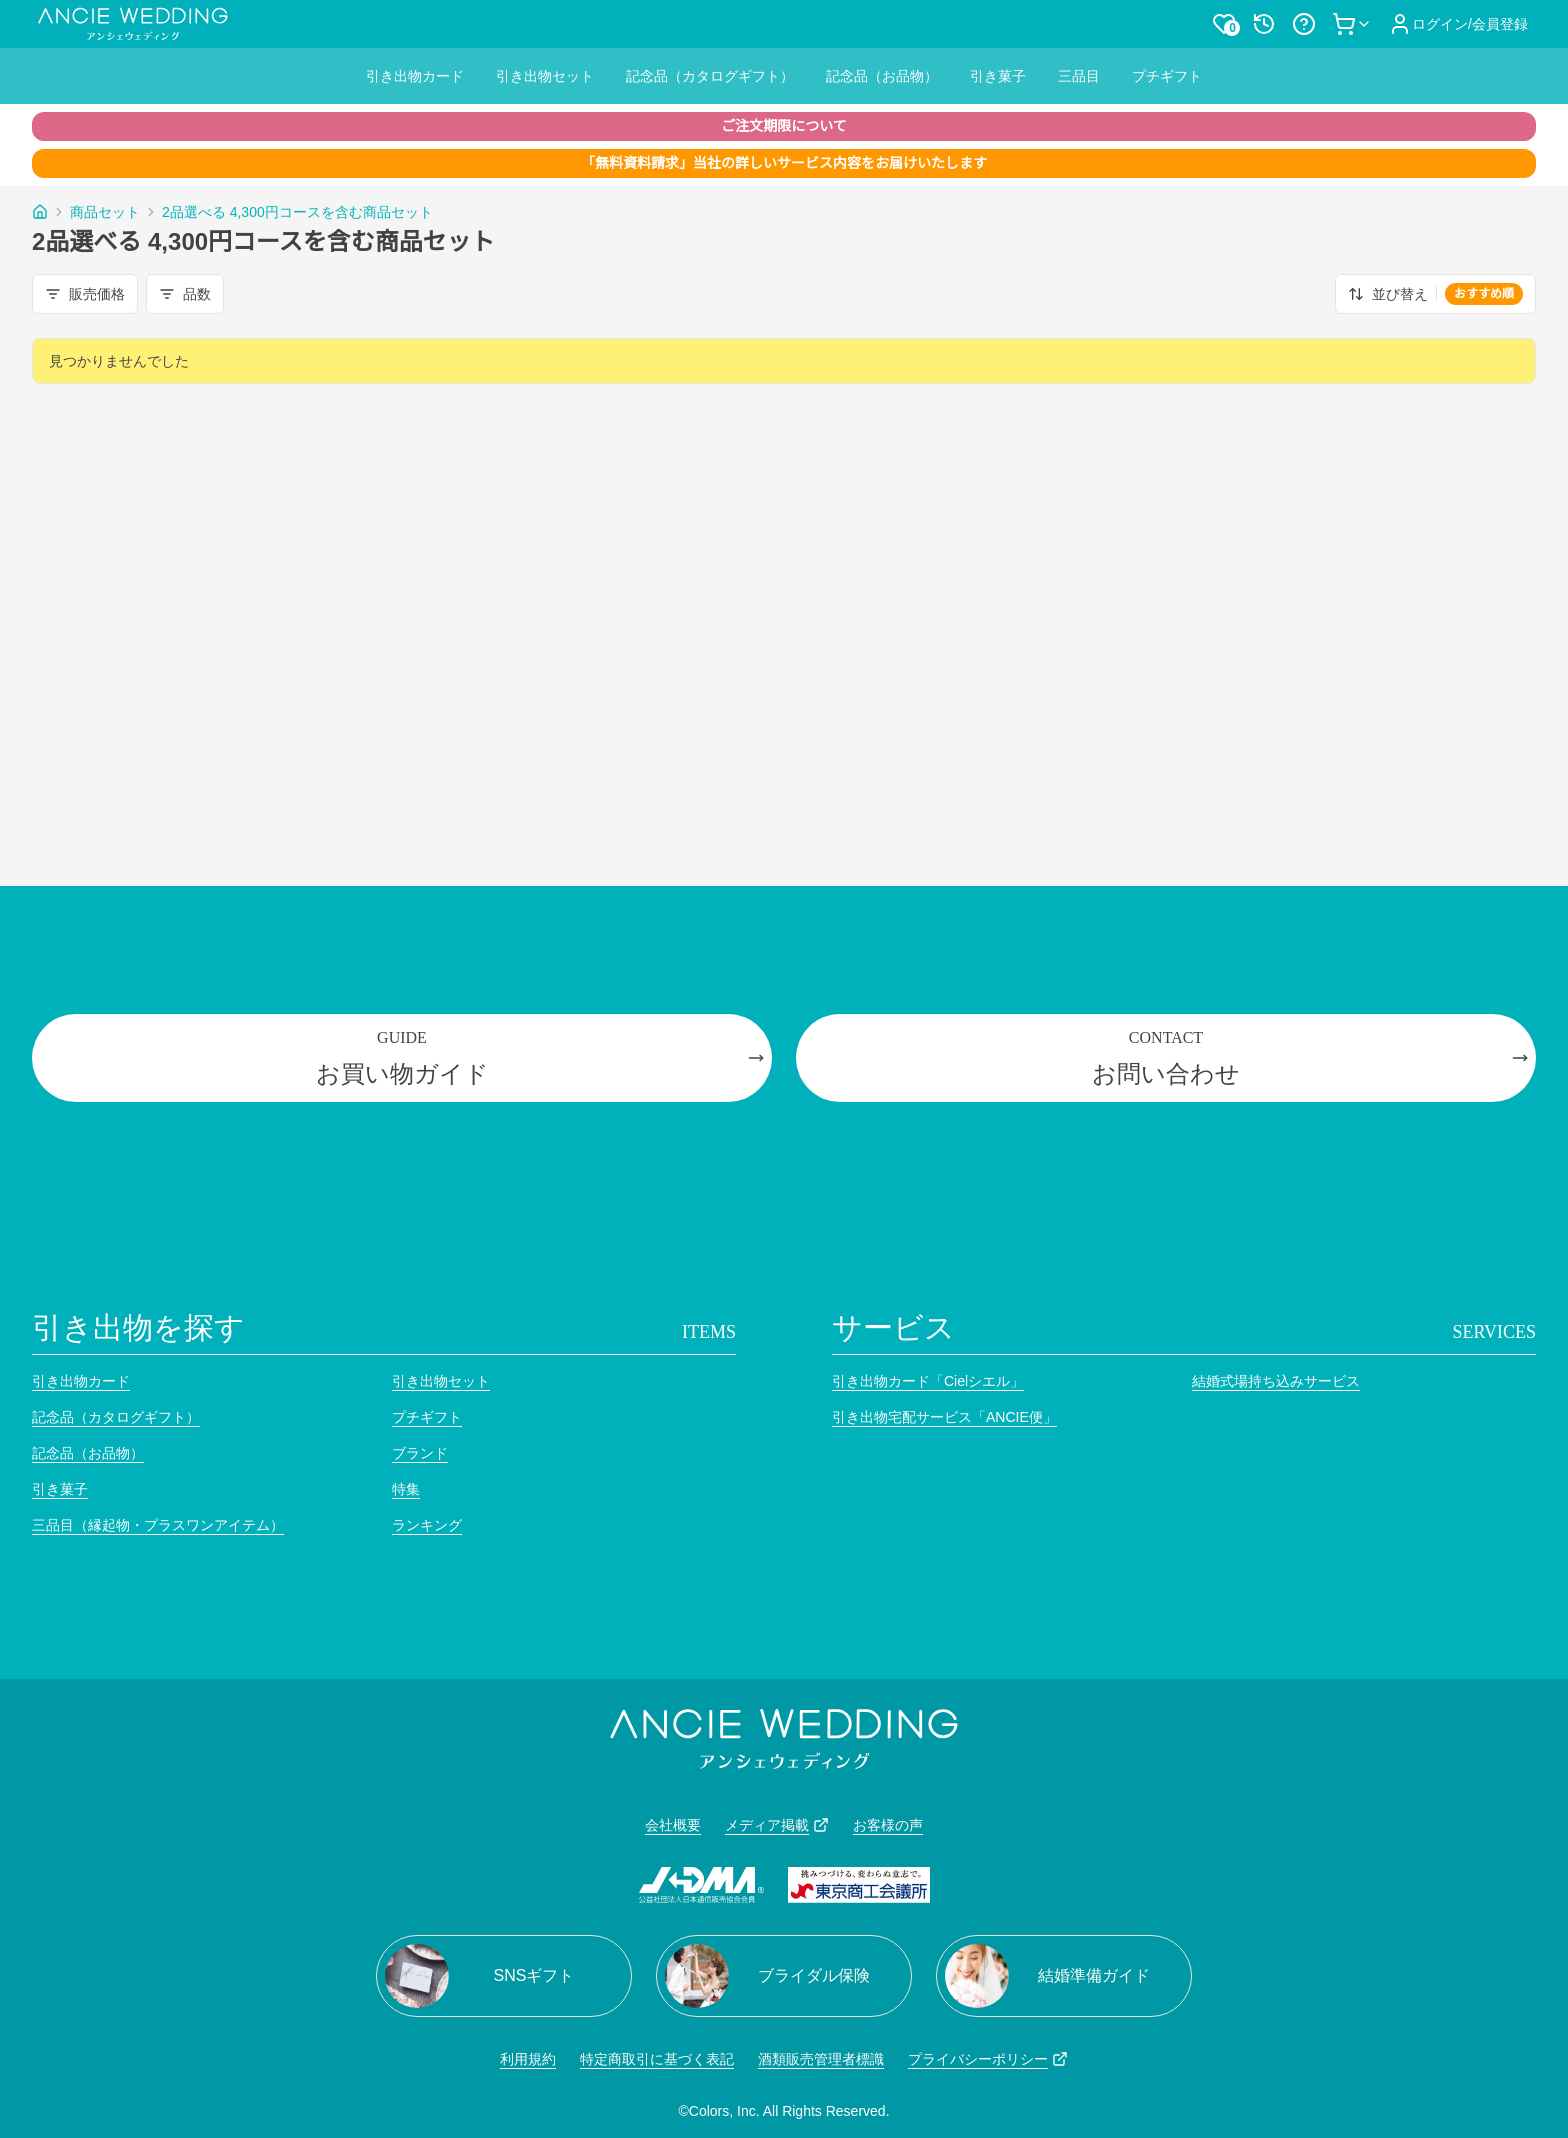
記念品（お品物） (882, 76)
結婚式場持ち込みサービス (1276, 1381)
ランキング (427, 1525)
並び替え (1435, 294)
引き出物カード (415, 76)
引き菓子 (998, 76)
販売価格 (85, 294)
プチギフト (1167, 76)
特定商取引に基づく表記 (657, 2059)
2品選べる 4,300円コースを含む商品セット (297, 212)
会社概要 (673, 1825)
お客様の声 (888, 1825)
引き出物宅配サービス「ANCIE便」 (944, 1417)
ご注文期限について (784, 126)
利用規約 (528, 2059)
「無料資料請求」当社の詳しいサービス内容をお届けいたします (784, 163)
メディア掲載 (777, 1825)
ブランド (420, 1453)
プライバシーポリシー (988, 2059)
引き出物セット (545, 76)
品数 (185, 294)
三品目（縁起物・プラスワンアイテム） (158, 1525)
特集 (406, 1489)
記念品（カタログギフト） (710, 76)
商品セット (105, 212)
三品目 (1079, 76)
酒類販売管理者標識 (821, 2059)
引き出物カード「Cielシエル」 (928, 1381)
